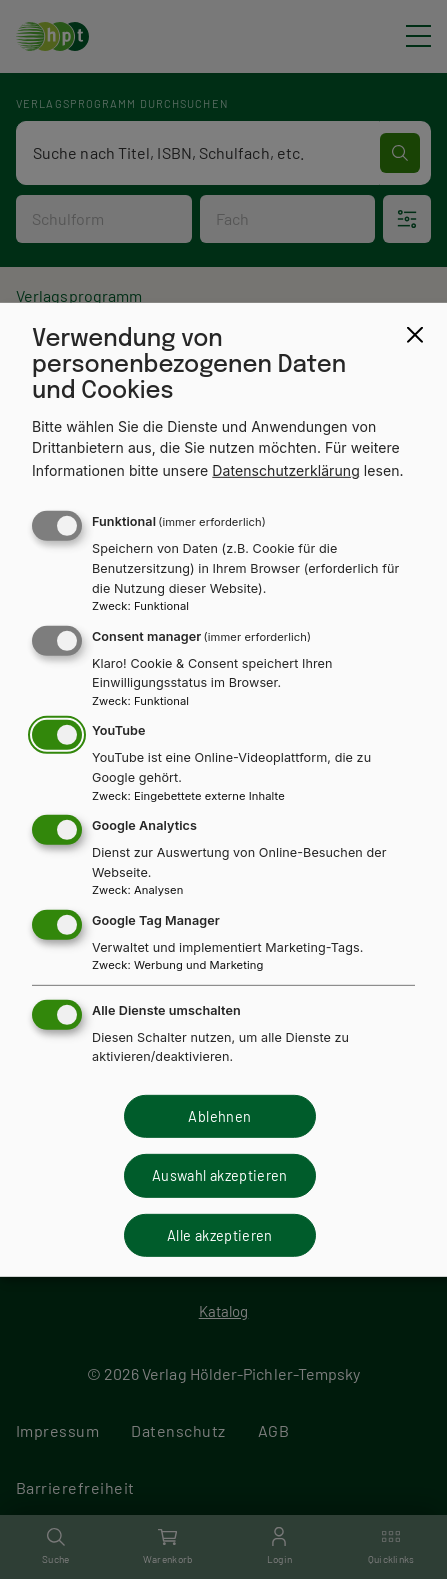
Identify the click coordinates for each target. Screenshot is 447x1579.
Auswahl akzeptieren (220, 1175)
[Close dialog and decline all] (415, 334)
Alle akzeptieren (220, 1234)
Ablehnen (219, 1116)
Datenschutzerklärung (286, 470)
